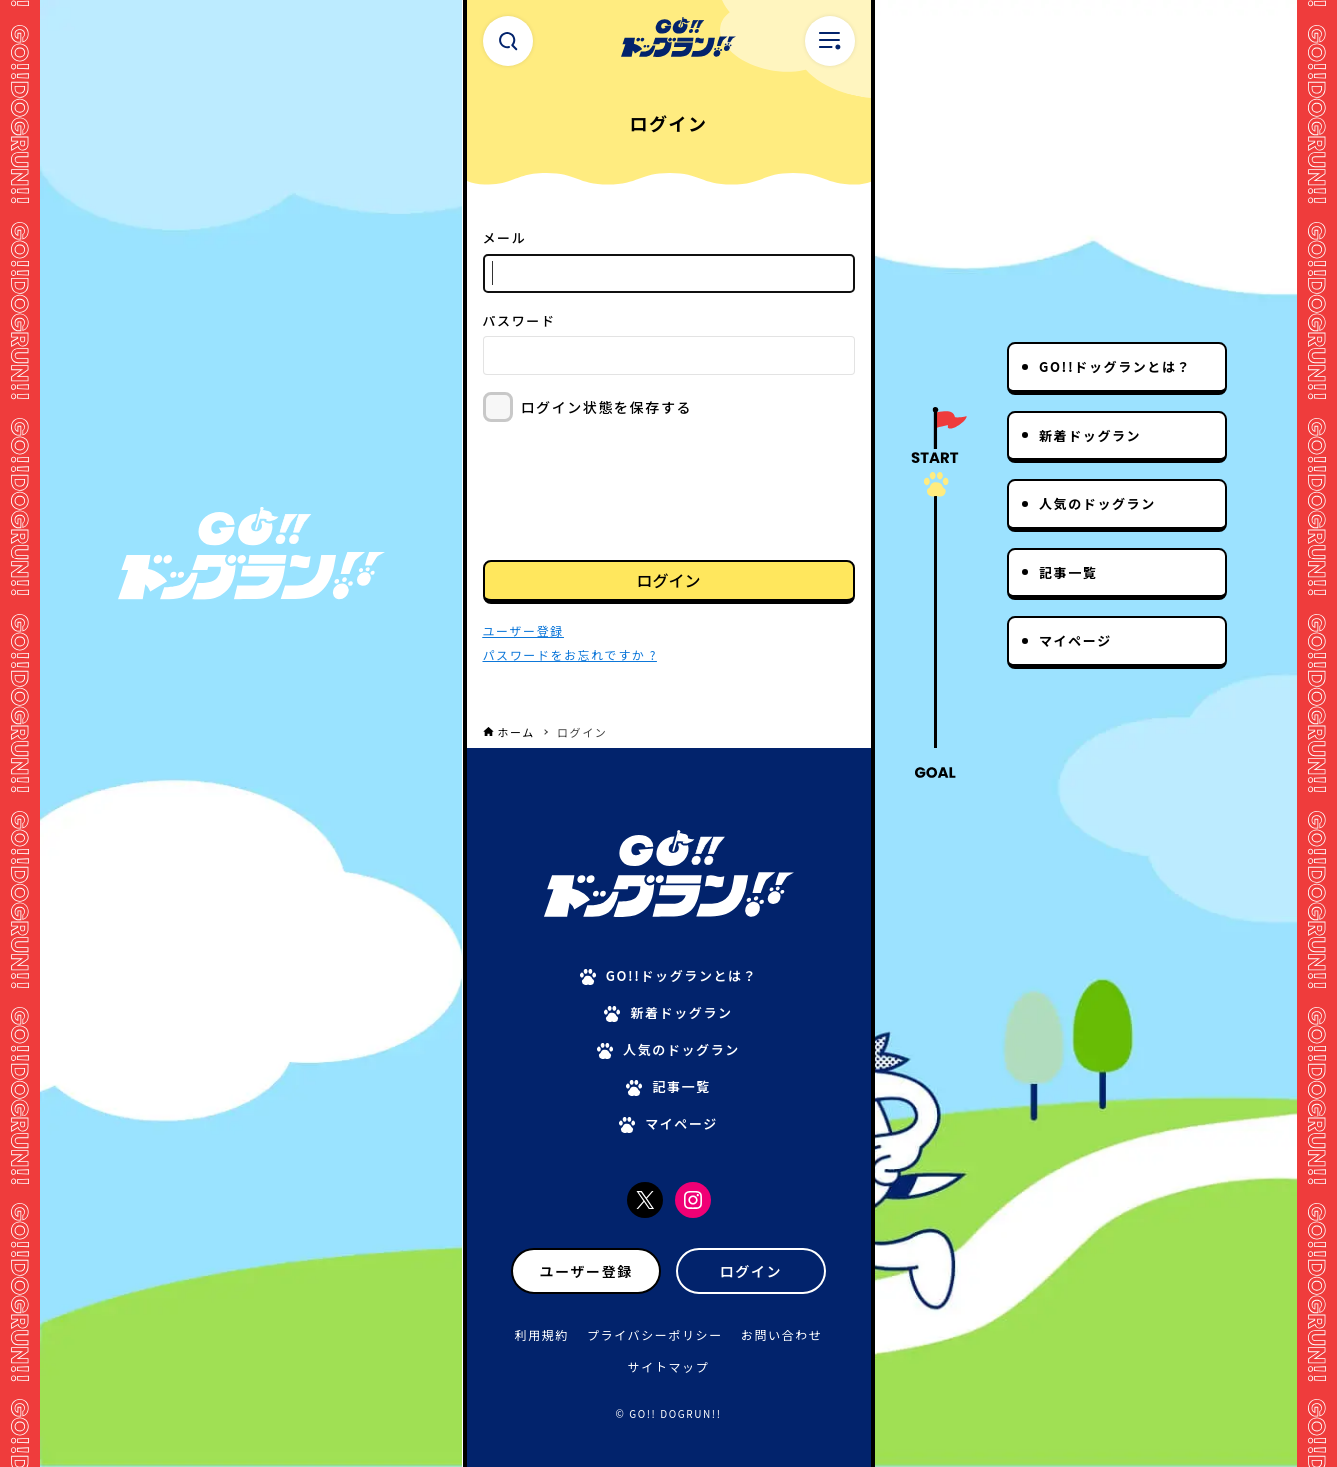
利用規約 (542, 1334)
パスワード (519, 320)
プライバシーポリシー (655, 1334)
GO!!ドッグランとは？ (1115, 366)
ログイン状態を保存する (607, 407)
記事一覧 (1068, 572)
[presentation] (635, 489)
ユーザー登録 (586, 1271)
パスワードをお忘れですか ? (570, 654)
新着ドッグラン (1090, 435)
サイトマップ (669, 1366)
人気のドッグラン (1097, 503)
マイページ (1075, 640)
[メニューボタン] (830, 41)
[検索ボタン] (508, 41)
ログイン (668, 580)
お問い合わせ (782, 1334)
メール (505, 237)
